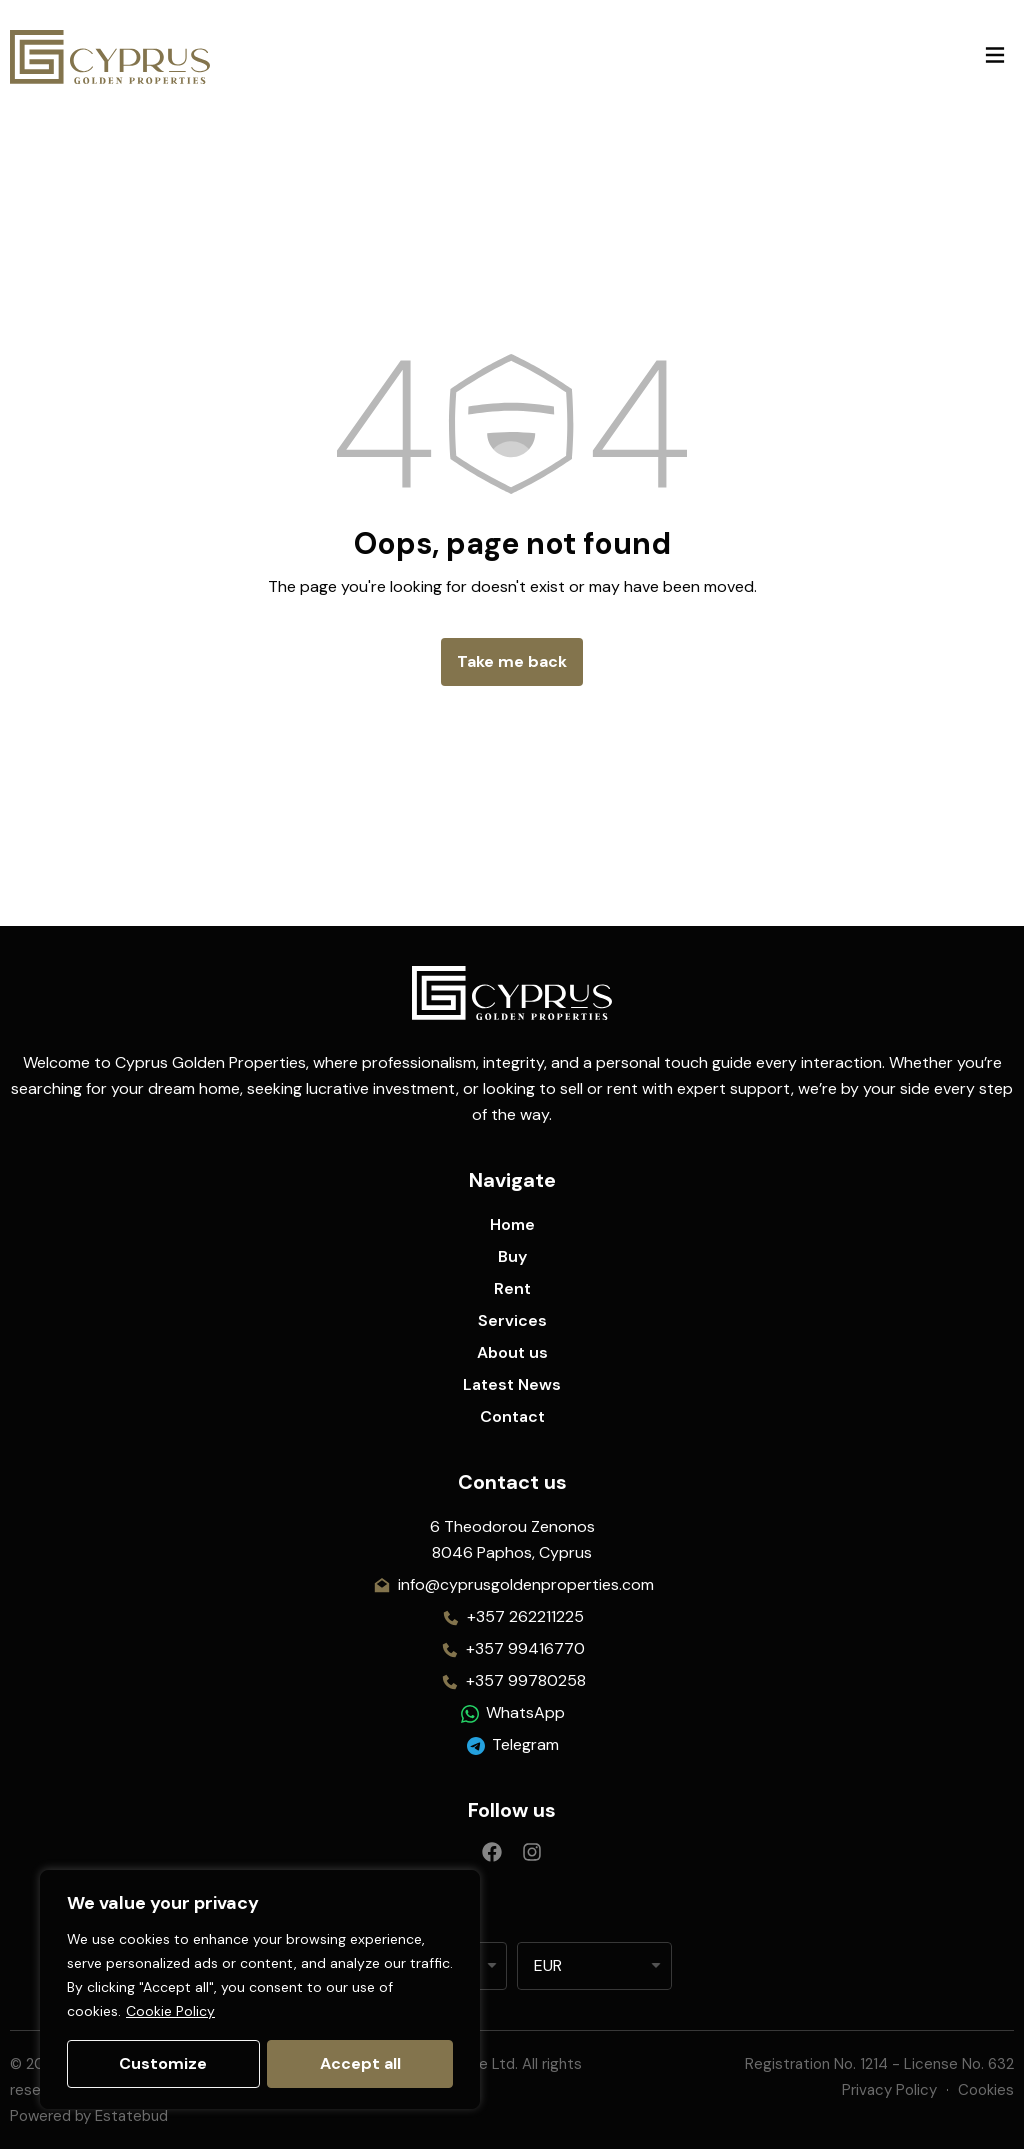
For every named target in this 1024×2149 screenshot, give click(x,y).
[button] (994, 56)
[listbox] (594, 1966)
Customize (163, 2063)
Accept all (360, 2063)
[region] (260, 1990)
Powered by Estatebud (89, 2116)
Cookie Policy (170, 2012)
